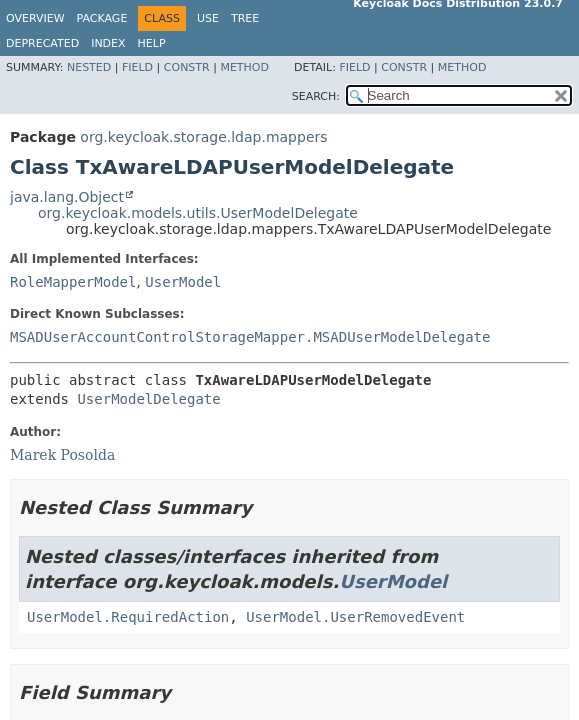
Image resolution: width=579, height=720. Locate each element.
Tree (245, 18)
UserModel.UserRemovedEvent (355, 617)
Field (137, 67)
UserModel (183, 282)
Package (102, 18)
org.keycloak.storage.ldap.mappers (203, 137)
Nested (89, 67)
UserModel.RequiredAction (128, 617)
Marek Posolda (62, 455)
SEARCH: (316, 96)
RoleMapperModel (73, 282)
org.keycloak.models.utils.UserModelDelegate (198, 213)
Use (208, 18)
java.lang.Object (67, 197)
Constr (187, 67)
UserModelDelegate (148, 399)
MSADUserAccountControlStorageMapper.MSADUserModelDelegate (250, 337)
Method (244, 67)
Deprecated (42, 43)
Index (108, 43)
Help (152, 43)
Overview (35, 18)
